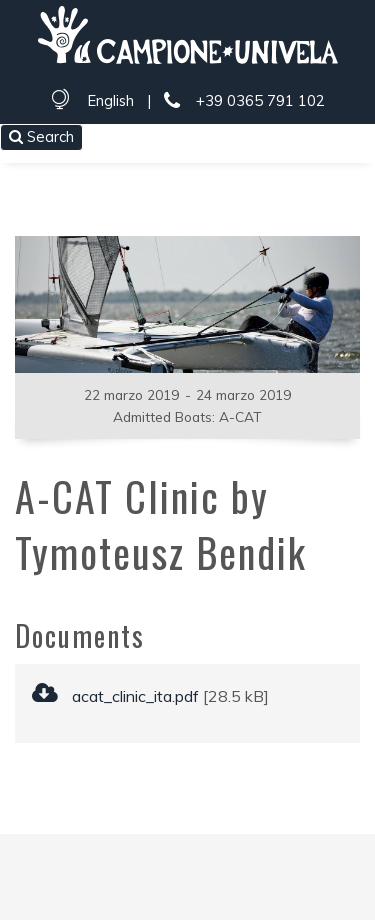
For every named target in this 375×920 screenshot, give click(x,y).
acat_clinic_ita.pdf (115, 696)
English (110, 100)
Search (41, 136)
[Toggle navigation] (346, 139)
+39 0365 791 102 (244, 101)
